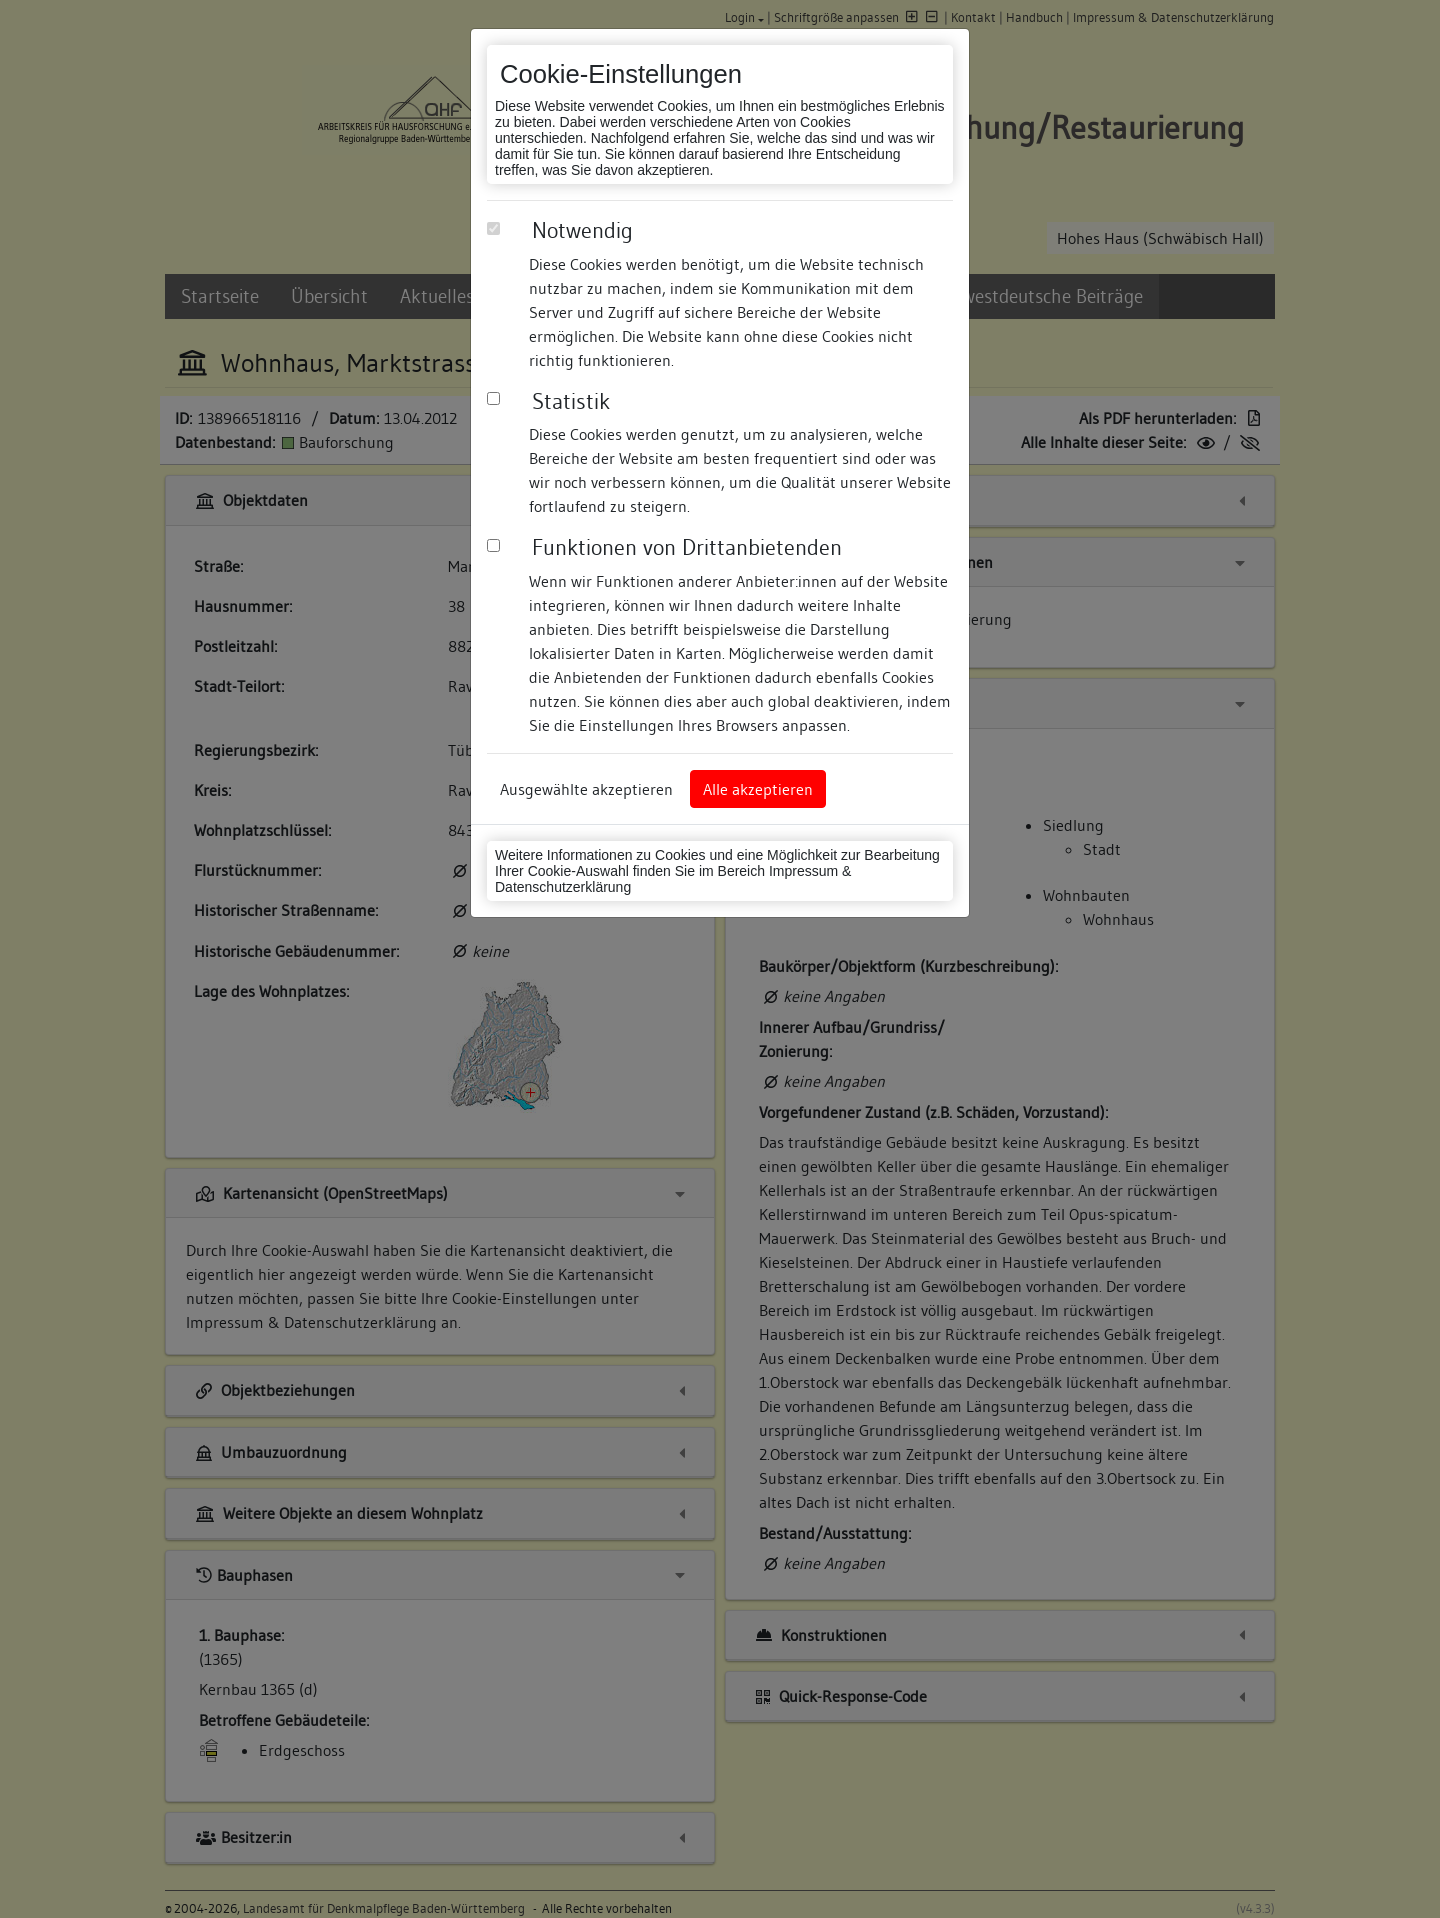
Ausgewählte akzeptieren (586, 789)
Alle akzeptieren (758, 789)
